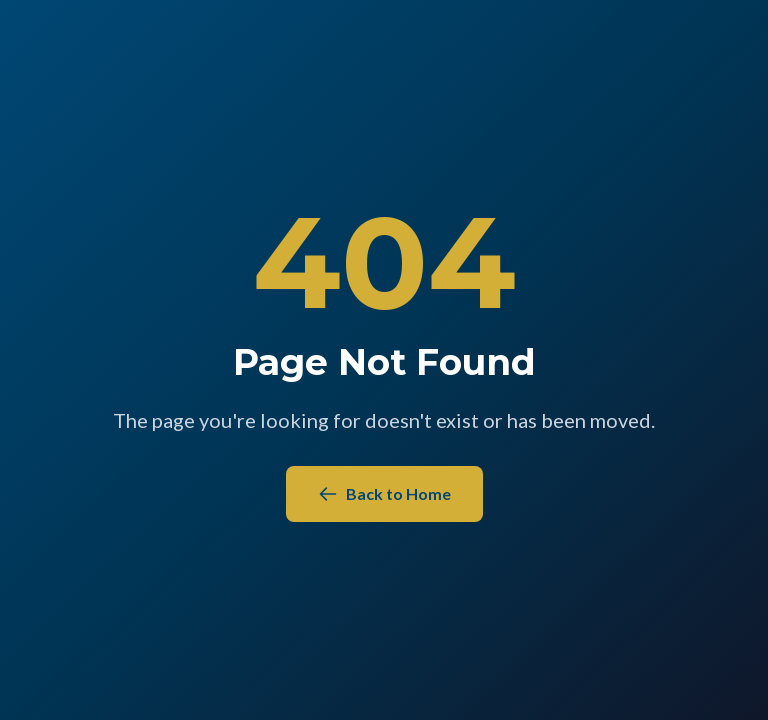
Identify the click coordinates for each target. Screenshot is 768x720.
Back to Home (384, 494)
